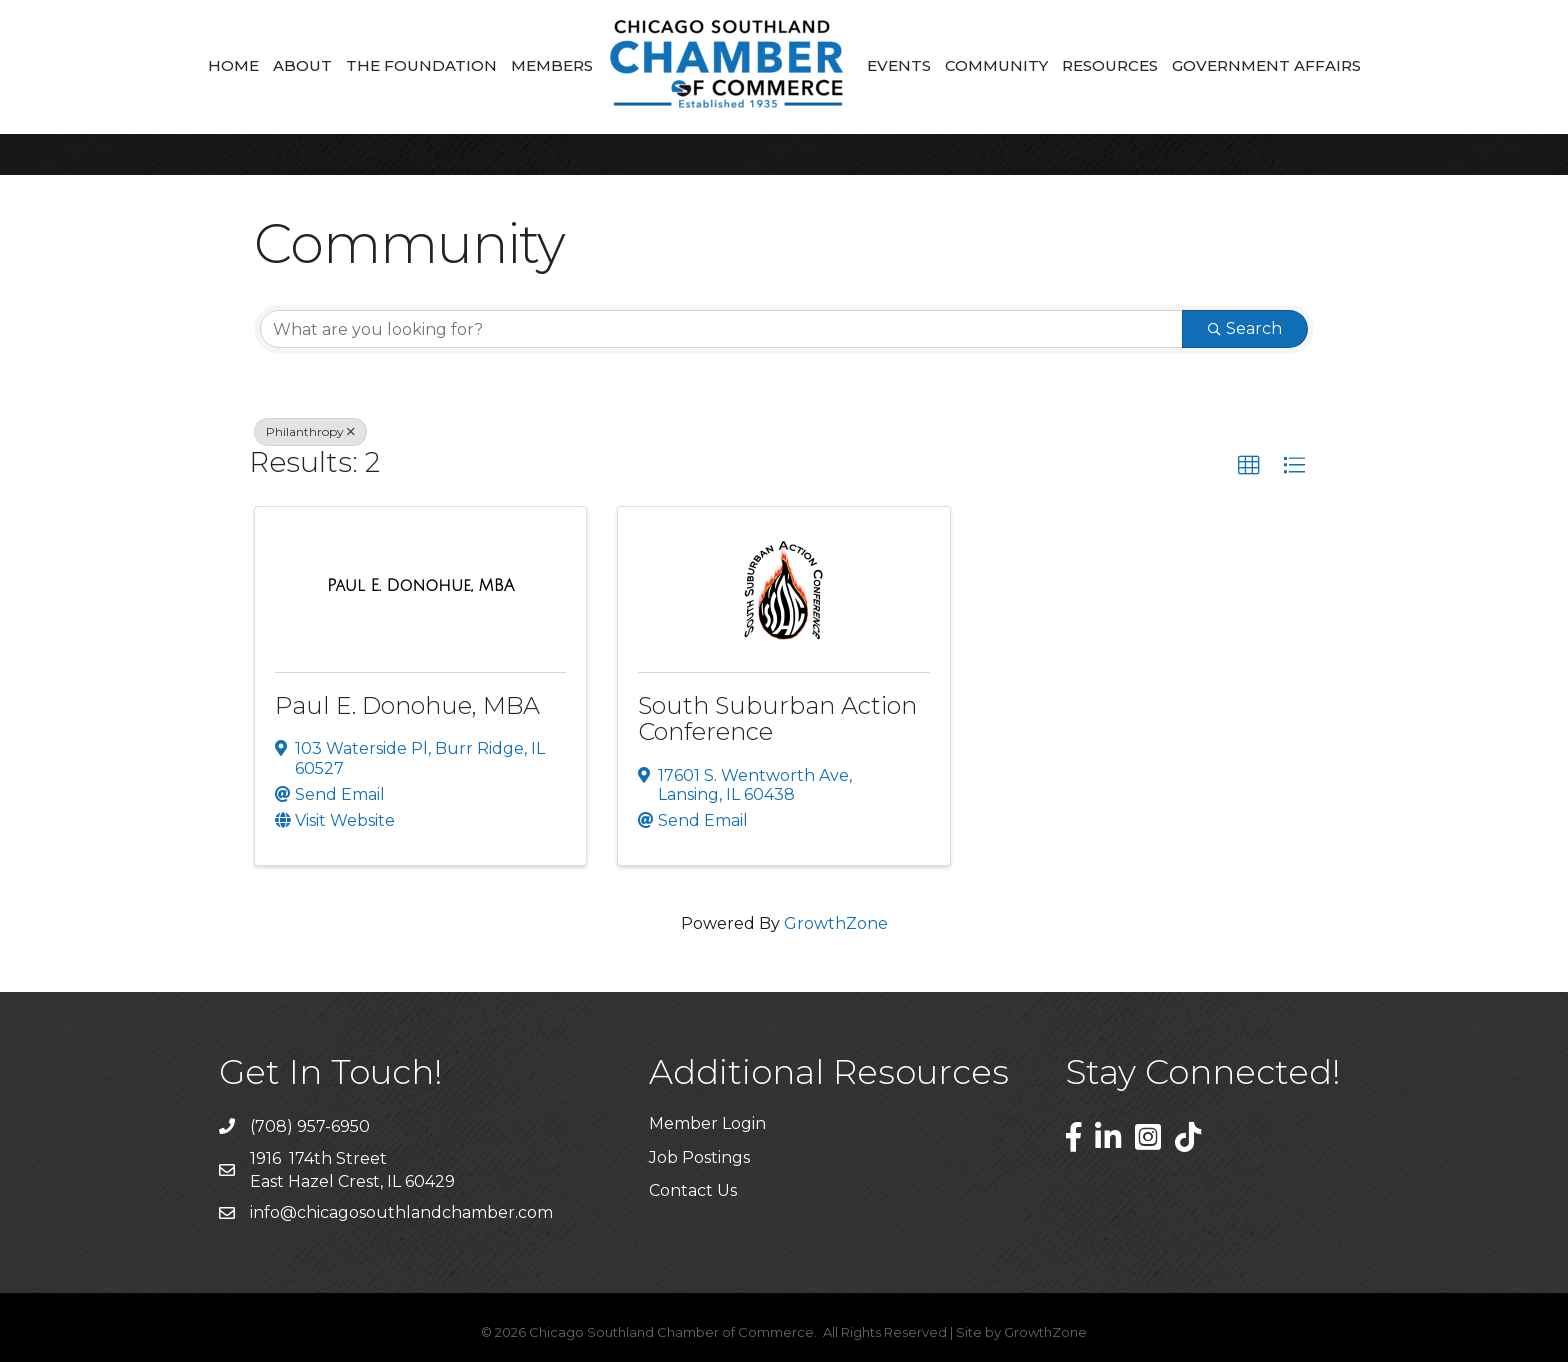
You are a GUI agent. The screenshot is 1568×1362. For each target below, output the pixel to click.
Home (233, 65)
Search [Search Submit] (1245, 328)
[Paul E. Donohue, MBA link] (420, 586)
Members (552, 65)
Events (899, 65)
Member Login (707, 1123)
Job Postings (699, 1157)
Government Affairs (1266, 65)
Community (996, 65)
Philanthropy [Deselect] (310, 431)
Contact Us (693, 1190)
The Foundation (421, 65)
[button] (1249, 466)
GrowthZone (836, 923)
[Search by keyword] (721, 329)
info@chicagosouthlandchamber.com (401, 1212)
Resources (1110, 65)
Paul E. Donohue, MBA (407, 705)
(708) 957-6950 (310, 1126)
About (302, 65)
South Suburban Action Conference (777, 718)
